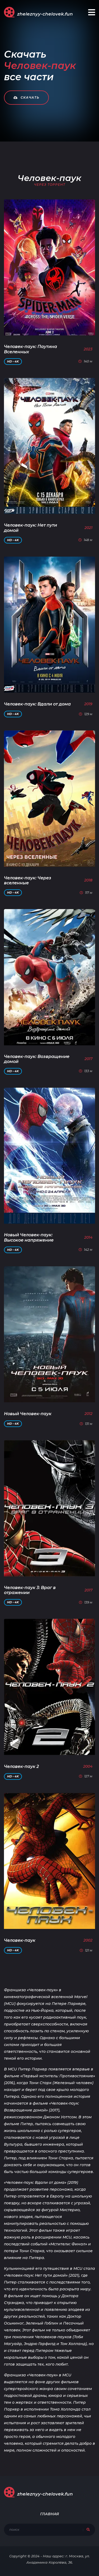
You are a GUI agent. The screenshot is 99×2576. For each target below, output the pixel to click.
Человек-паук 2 (21, 1766)
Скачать (26, 97)
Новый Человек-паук (27, 1413)
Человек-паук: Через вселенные (27, 880)
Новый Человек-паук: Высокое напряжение (29, 1237)
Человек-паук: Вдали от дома (37, 704)
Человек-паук (19, 1940)
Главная (49, 2514)
